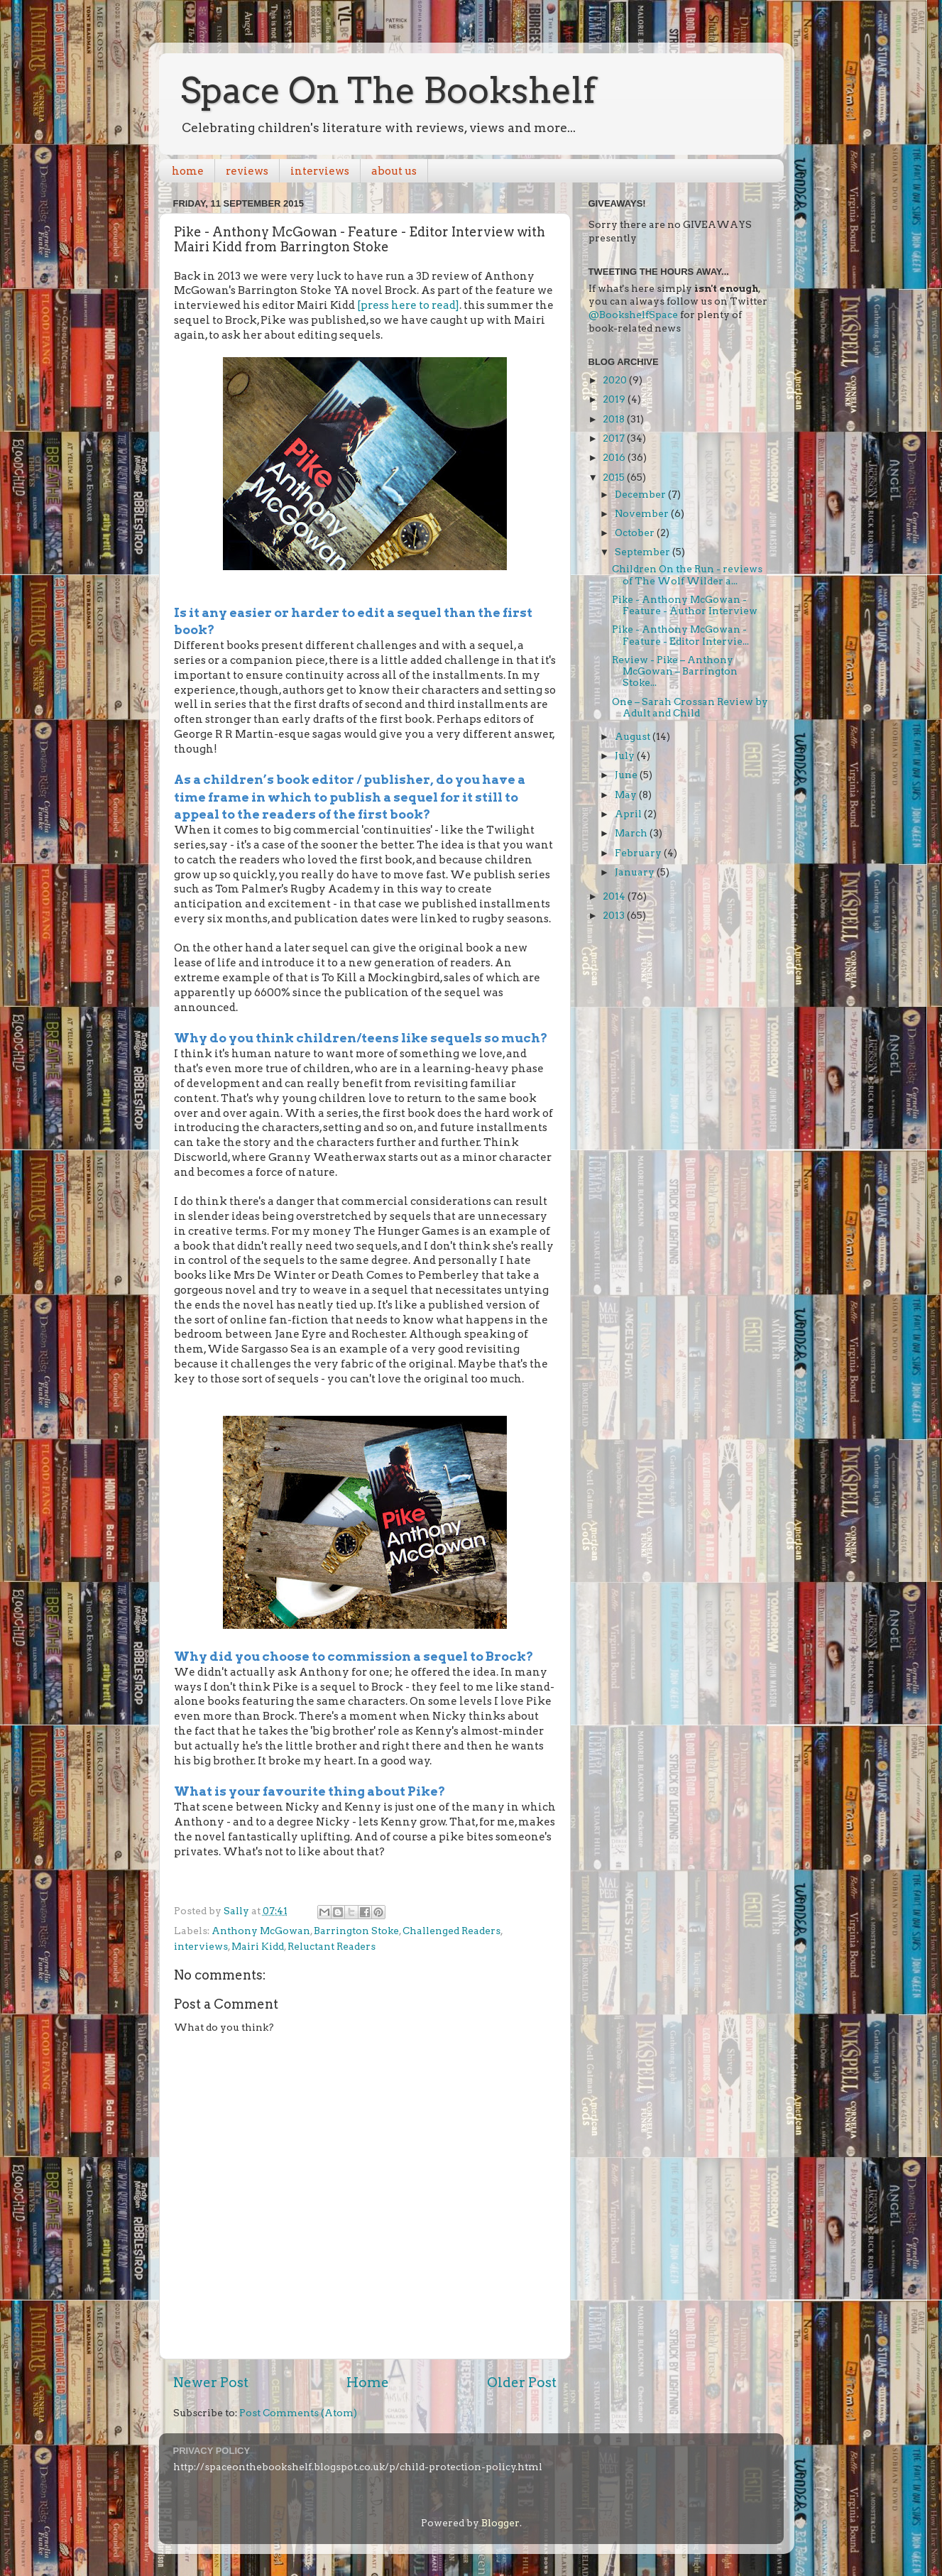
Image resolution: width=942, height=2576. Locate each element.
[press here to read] (408, 305)
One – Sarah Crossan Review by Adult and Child (690, 707)
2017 (615, 438)
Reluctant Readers (331, 1946)
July (626, 755)
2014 (615, 896)
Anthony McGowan (261, 1930)
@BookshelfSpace (633, 314)
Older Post (522, 2382)
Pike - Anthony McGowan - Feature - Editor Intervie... (680, 634)
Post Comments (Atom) (298, 2412)
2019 (615, 399)
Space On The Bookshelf (388, 90)
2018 (615, 419)
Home (367, 2382)
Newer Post (210, 2382)
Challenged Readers (451, 1930)
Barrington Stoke (356, 1930)
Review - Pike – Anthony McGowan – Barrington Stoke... (675, 671)
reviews (247, 171)
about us (394, 171)
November (643, 513)
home (188, 171)
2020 (616, 380)
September (643, 551)
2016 (615, 457)
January (636, 872)
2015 (615, 477)
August (633, 736)
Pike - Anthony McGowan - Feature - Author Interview (684, 605)
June (627, 774)
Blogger (500, 2522)
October (636, 532)
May (627, 794)
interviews (319, 171)
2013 (615, 915)
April (629, 813)
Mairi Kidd (257, 1946)
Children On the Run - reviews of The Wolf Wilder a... (687, 574)
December (641, 494)
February (639, 852)
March (632, 833)
